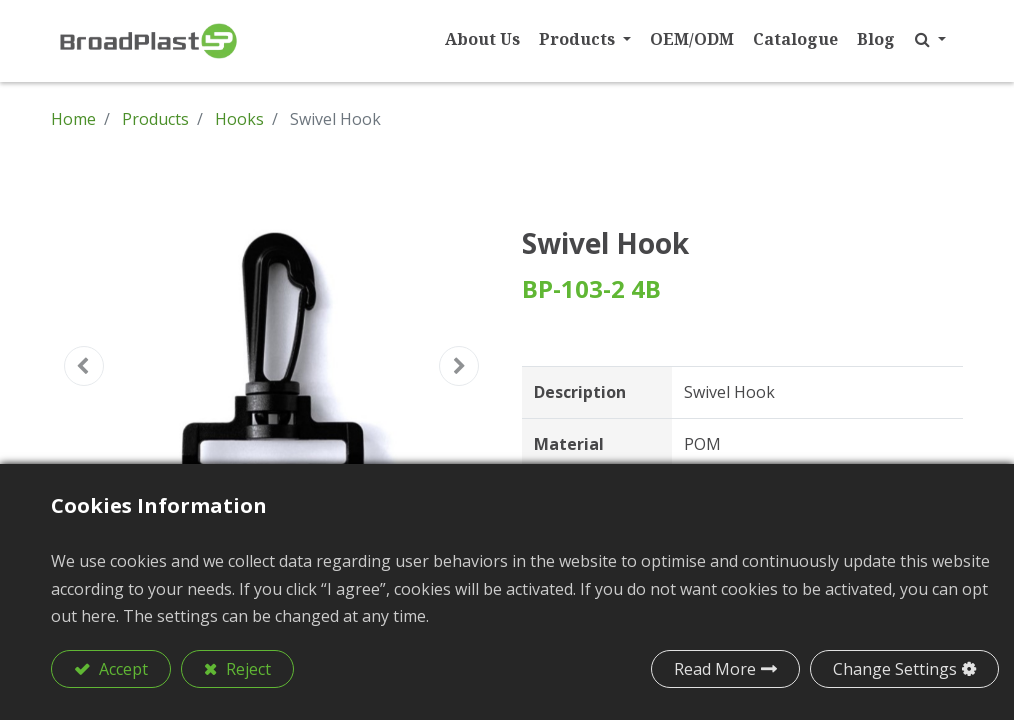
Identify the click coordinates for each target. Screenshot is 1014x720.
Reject (246, 669)
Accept (121, 669)
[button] (922, 39)
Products (155, 119)
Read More (715, 669)
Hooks (239, 119)
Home (73, 119)
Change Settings (895, 669)
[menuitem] (474, 39)
